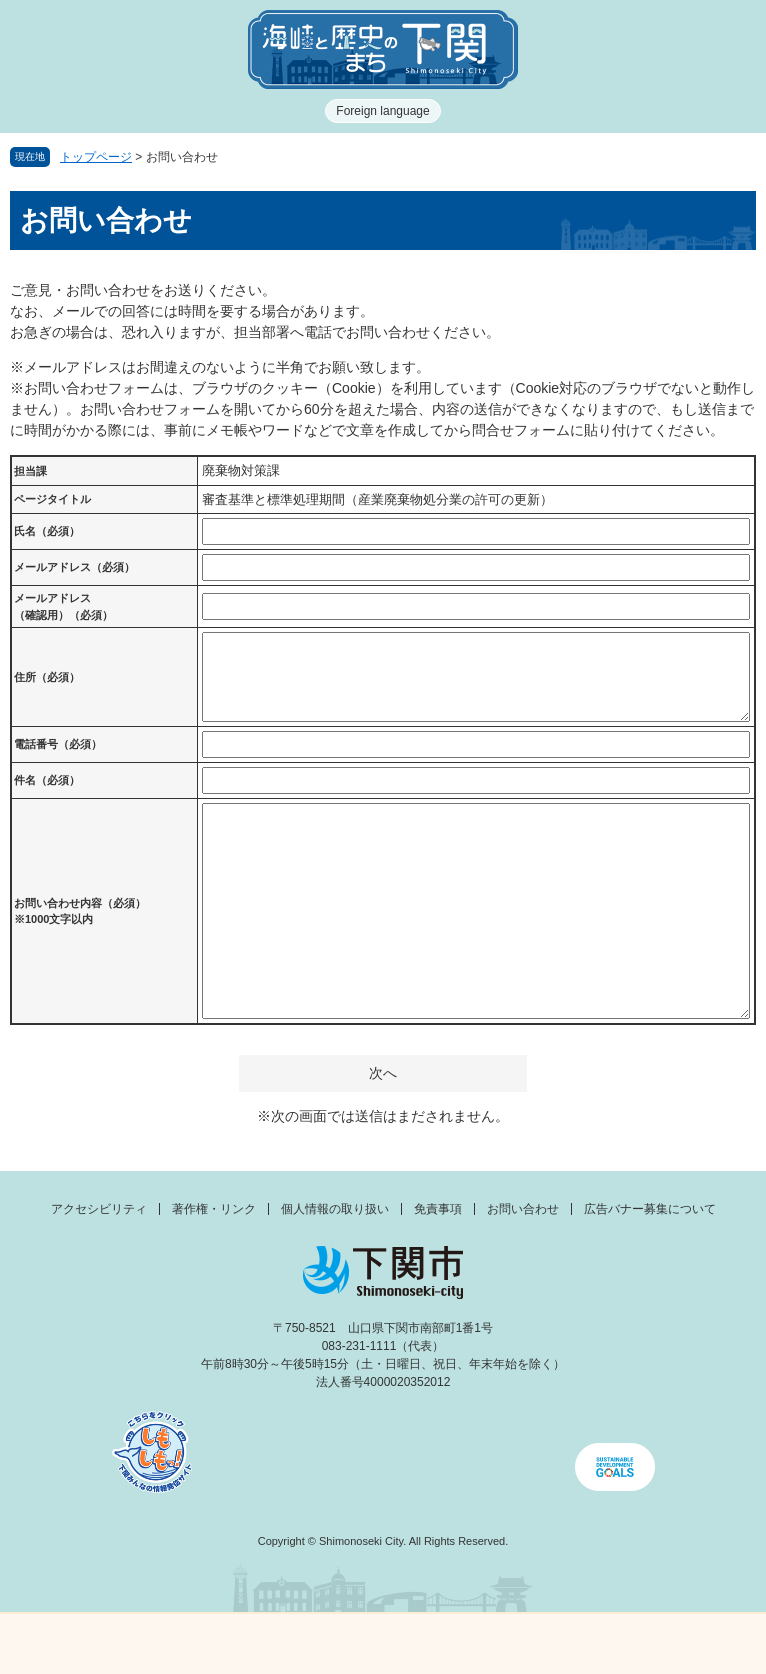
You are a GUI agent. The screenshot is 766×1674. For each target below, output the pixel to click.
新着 (288, 1644)
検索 (479, 1644)
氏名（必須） (47, 531)
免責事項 (438, 1209)
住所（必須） (47, 677)
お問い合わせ (523, 1209)
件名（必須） (47, 780)
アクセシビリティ (99, 1209)
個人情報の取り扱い (335, 1209)
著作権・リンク (214, 1209)
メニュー (96, 1638)
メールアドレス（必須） (74, 567)
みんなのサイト (671, 1644)
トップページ (96, 157)
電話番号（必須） (58, 744)
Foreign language (382, 111)
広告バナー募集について (650, 1209)
